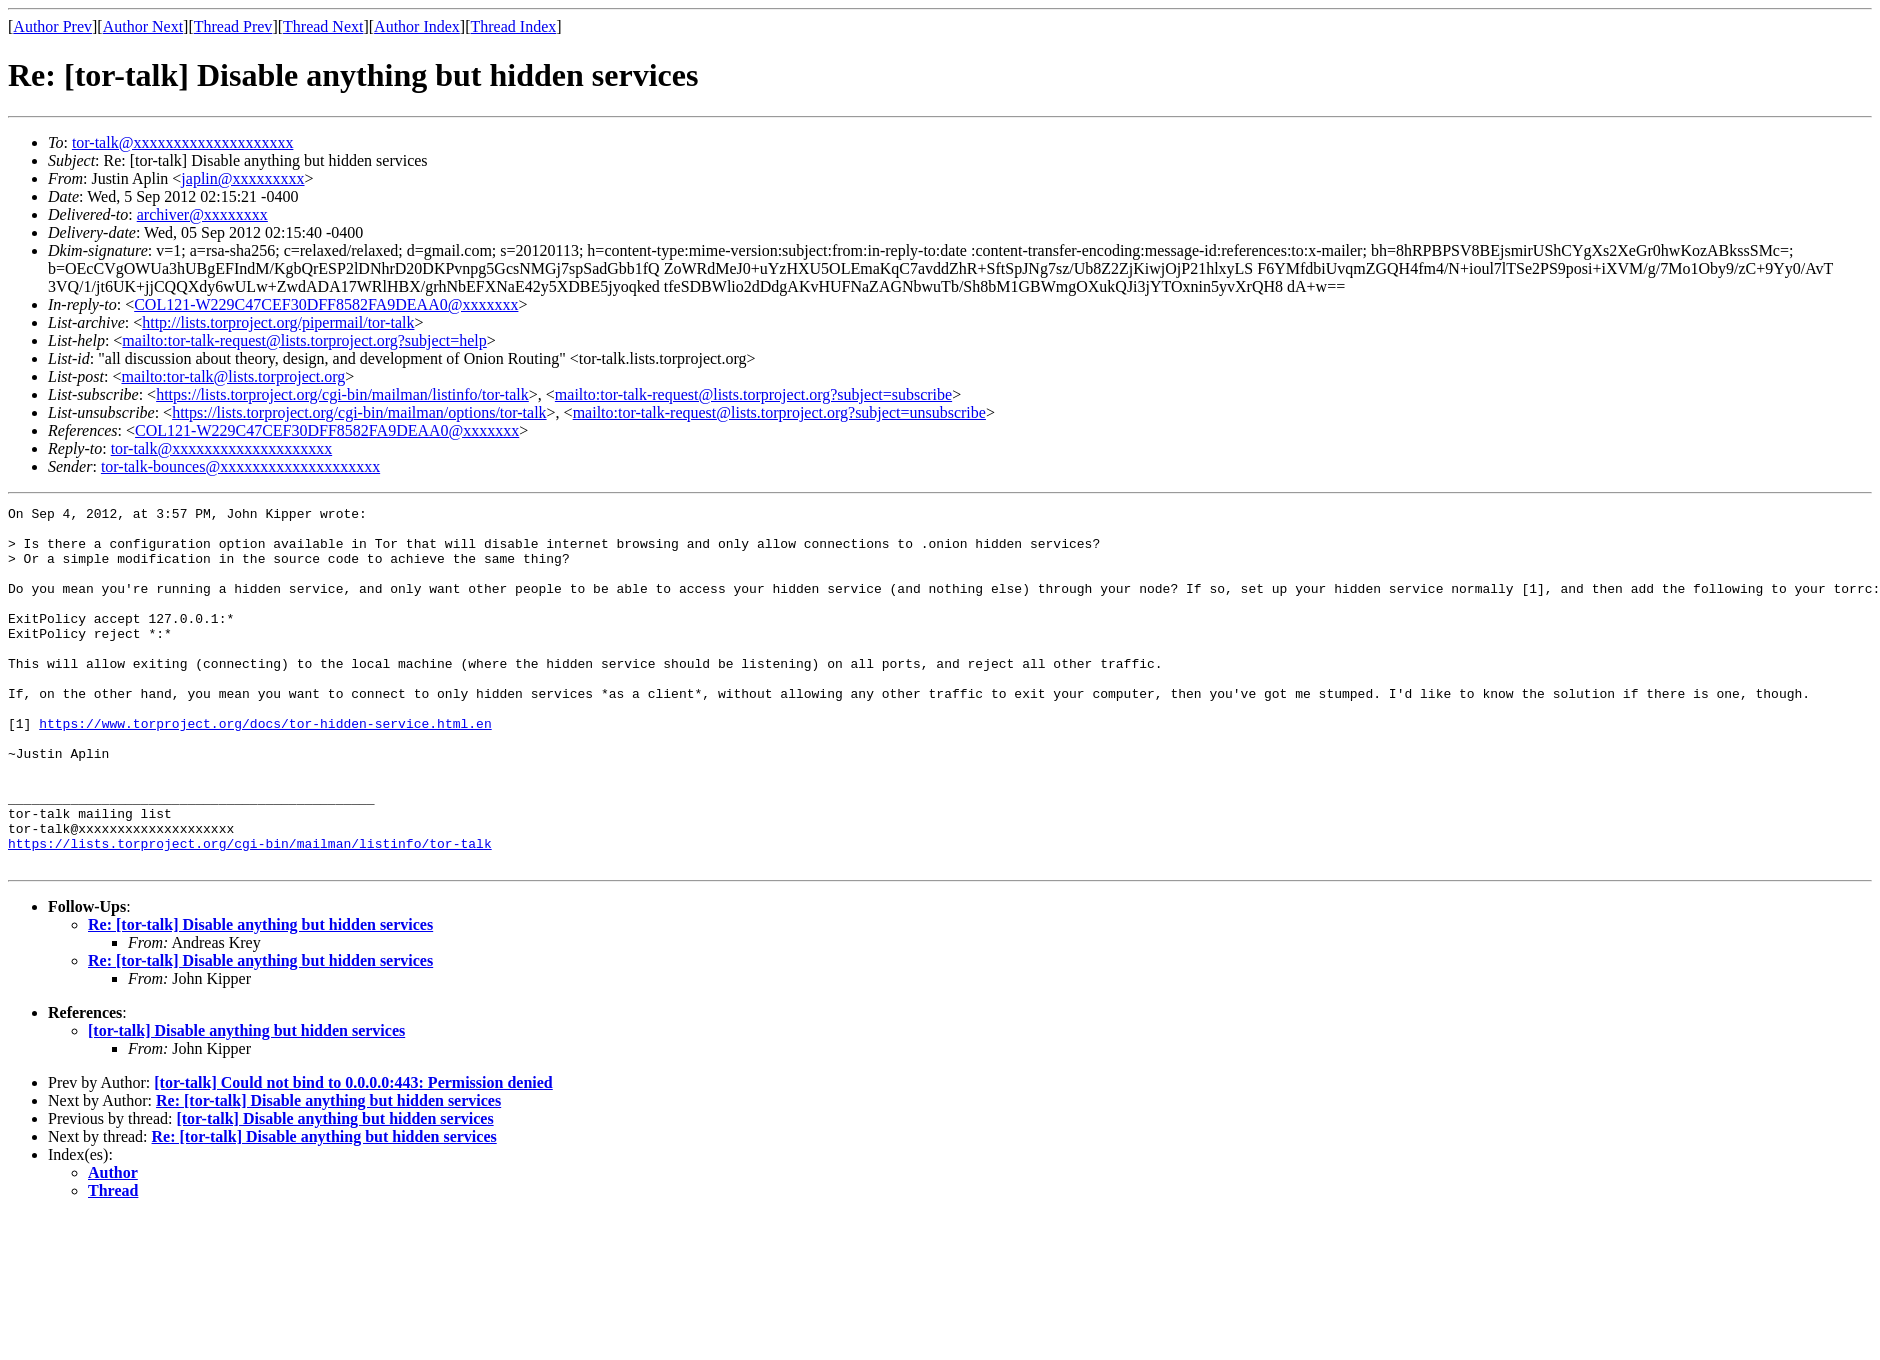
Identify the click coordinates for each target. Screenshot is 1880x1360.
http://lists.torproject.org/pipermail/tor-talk (278, 322)
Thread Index (514, 26)
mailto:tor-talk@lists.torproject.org (233, 376)
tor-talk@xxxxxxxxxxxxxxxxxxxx (183, 142)
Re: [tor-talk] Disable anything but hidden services (260, 996)
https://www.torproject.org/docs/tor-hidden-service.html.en (265, 768)
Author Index (417, 26)
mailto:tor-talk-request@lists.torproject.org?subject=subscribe (753, 394)
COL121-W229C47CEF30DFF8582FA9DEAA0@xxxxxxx (326, 304)
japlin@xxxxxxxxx (242, 178)
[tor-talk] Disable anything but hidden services (246, 1102)
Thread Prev (233, 26)
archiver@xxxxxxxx (202, 214)
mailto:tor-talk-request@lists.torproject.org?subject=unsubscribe (779, 412)
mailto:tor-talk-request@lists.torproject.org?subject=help (304, 340)
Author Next (143, 26)
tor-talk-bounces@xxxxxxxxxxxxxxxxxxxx (240, 466)
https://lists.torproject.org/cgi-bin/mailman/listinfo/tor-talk (342, 394)
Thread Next (323, 26)
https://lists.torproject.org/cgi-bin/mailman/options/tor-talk (359, 412)
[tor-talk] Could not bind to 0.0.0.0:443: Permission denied (353, 1154)
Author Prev (52, 26)
